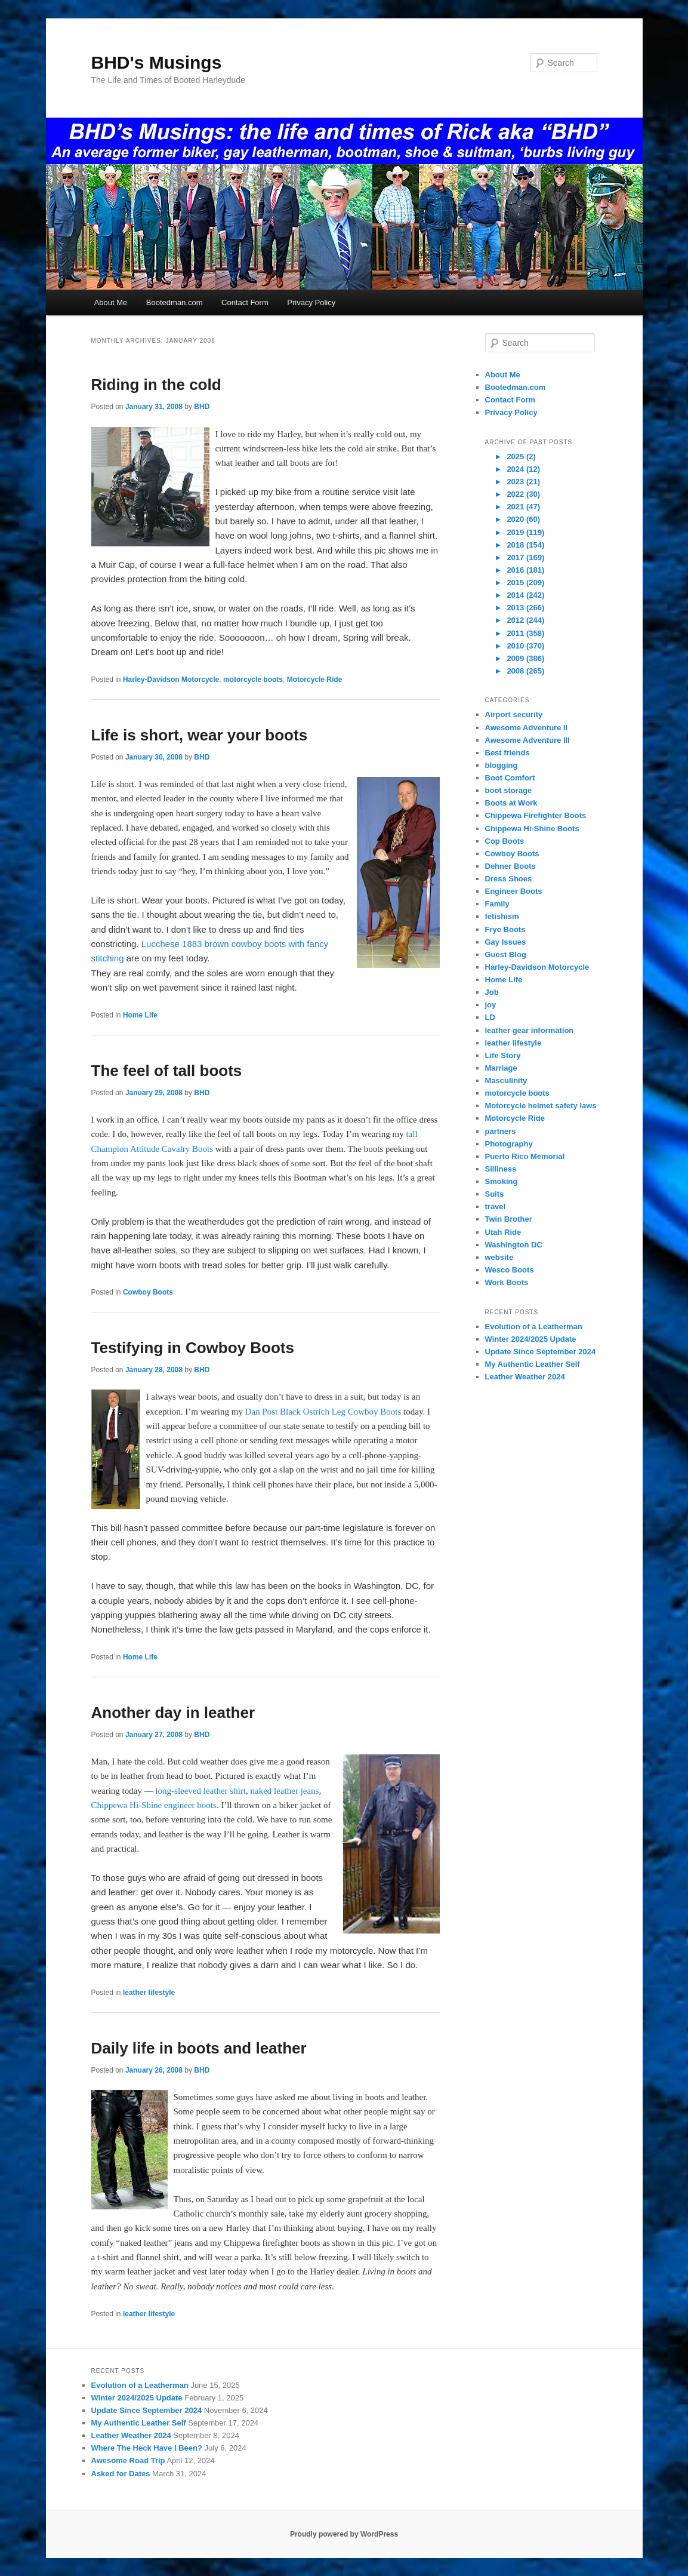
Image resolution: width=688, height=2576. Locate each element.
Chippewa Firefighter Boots (536, 815)
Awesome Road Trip (128, 2460)
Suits (494, 1193)
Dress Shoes (508, 878)
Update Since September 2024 (540, 1351)
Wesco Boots (509, 1269)
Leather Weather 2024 (525, 1376)
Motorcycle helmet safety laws (541, 1105)
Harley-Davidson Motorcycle (171, 679)
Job (492, 992)
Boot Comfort (510, 777)
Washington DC (513, 1244)
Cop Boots (505, 841)
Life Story (503, 1055)
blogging (501, 765)
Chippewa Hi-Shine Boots (532, 828)
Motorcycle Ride (315, 679)
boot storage (508, 790)
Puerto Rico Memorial (525, 1156)
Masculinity (506, 1080)
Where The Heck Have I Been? (146, 2447)
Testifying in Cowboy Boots (192, 1348)
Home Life (140, 1015)
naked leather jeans (285, 1791)
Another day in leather (173, 1713)
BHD (201, 406)
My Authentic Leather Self (532, 1364)
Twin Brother (508, 1219)
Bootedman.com (174, 302)
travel (495, 1206)
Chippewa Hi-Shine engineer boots (154, 1805)
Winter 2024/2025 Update (530, 1339)
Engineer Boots (513, 891)
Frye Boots (505, 929)
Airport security (514, 714)
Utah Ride (503, 1232)
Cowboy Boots (148, 1292)
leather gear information (529, 1030)
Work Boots (507, 1282)
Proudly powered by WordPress (344, 2534)
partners (500, 1131)
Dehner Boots (510, 866)
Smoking (501, 1181)
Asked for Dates (120, 2473)
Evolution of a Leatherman (533, 1326)
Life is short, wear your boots (199, 735)
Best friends (507, 752)
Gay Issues (505, 941)
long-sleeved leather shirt (200, 1791)
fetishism (502, 916)
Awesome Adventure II (526, 727)
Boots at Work (511, 802)
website (499, 1257)
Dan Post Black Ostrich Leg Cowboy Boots (323, 1411)
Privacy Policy (311, 302)
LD (490, 1017)
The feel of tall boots (166, 1071)
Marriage (501, 1067)
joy (490, 1004)
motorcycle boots (253, 679)
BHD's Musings (156, 62)
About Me (111, 302)
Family (497, 903)
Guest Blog (505, 954)
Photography (509, 1143)
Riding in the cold (156, 385)
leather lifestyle (149, 1992)
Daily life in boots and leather (199, 2048)
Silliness (501, 1168)
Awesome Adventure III (527, 740)
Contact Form (245, 302)
